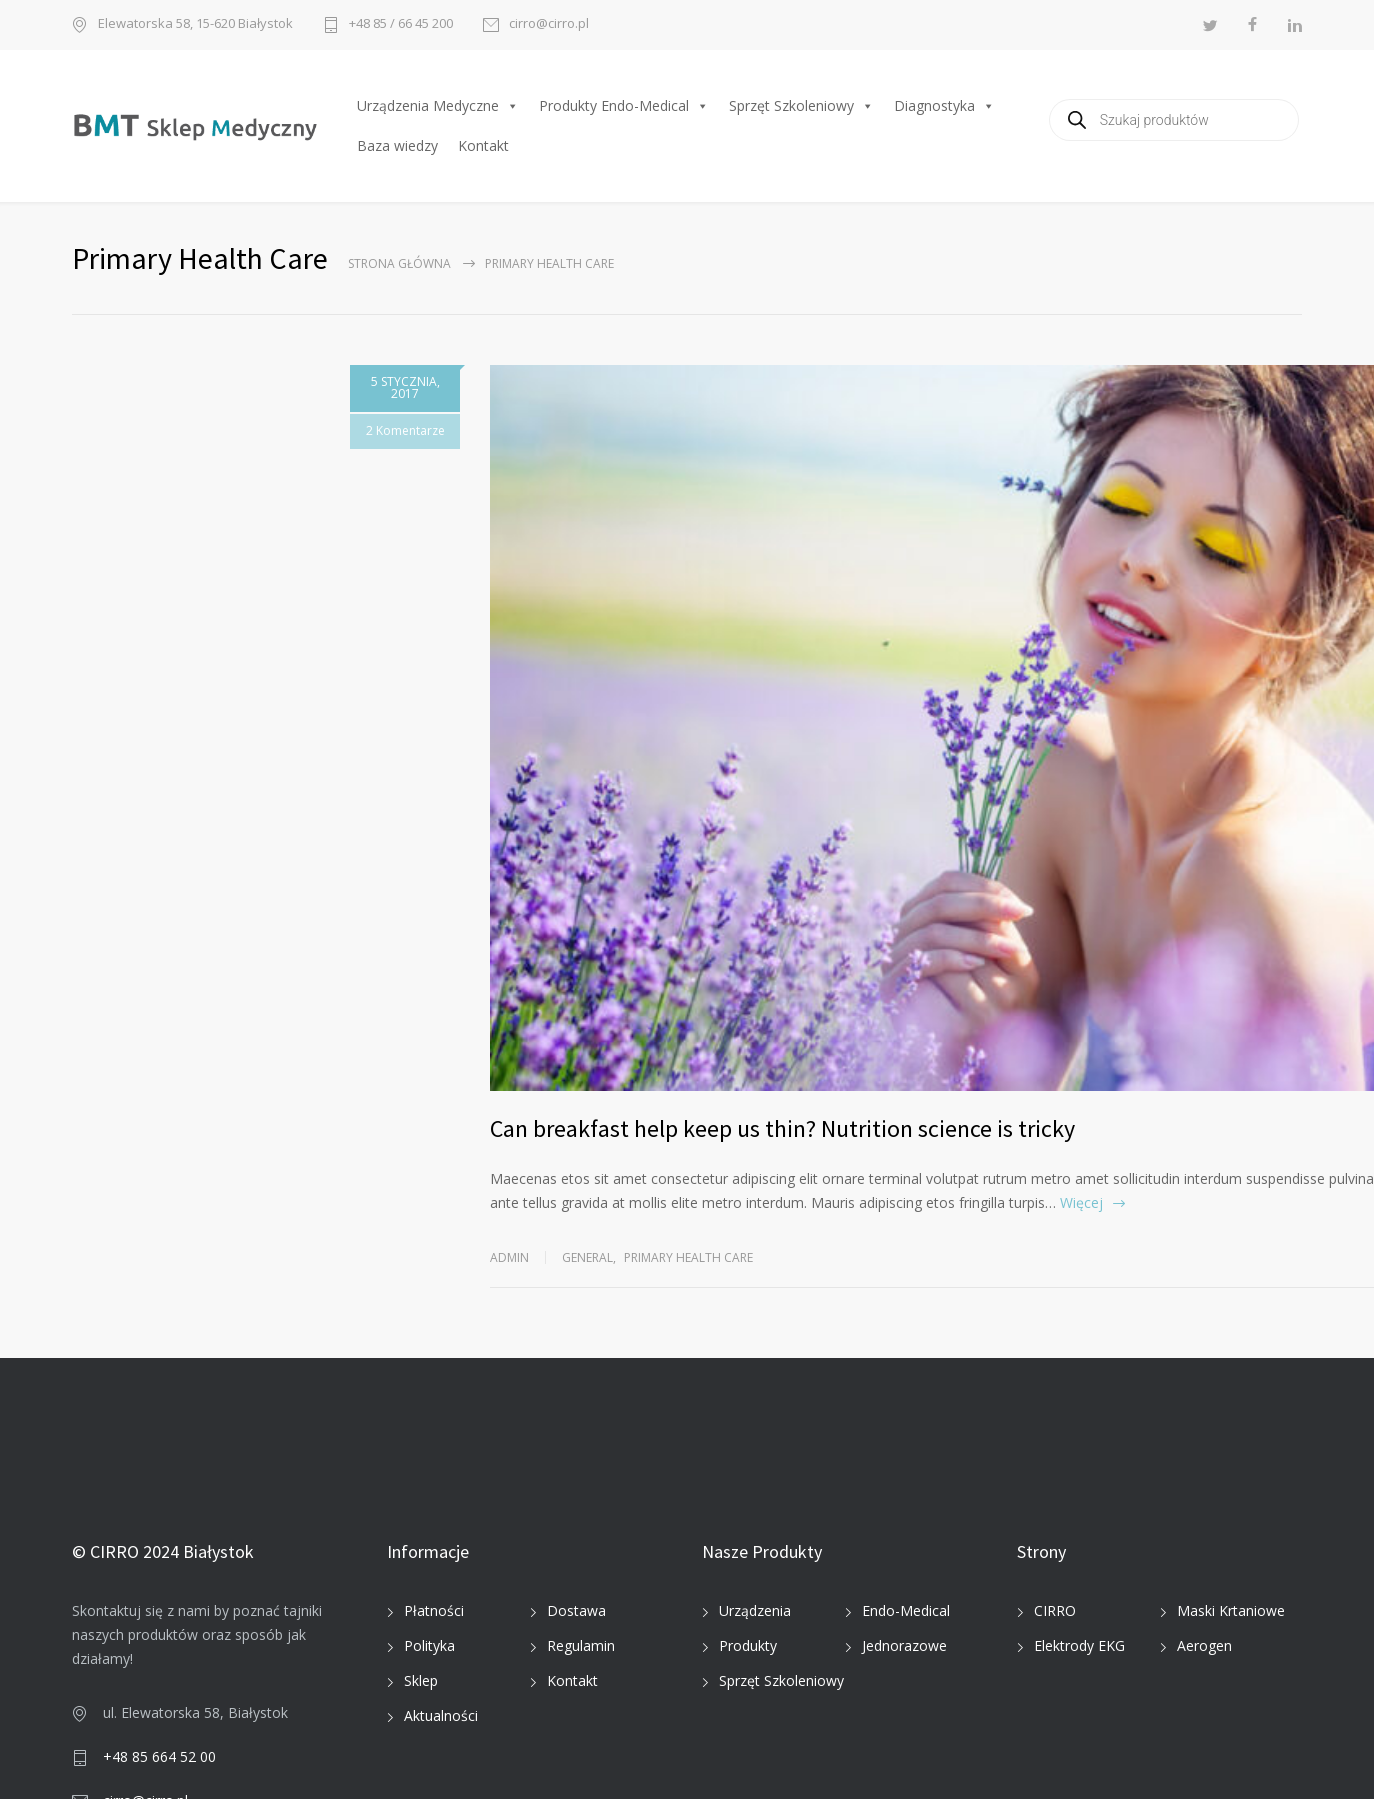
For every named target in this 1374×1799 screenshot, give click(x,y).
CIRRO (1055, 1610)
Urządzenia (755, 1610)
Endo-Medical (906, 1610)
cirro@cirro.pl (549, 24)
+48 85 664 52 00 (159, 1756)
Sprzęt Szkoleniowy (801, 106)
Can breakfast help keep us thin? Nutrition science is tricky (782, 1128)
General (587, 1257)
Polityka (429, 1645)
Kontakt (483, 145)
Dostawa (576, 1610)
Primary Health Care (688, 1257)
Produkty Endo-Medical (624, 106)
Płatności (434, 1610)
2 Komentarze (400, 430)
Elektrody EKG (1079, 1645)
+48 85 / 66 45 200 (401, 24)
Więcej (1081, 1202)
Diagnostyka (944, 106)
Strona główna (399, 263)
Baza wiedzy (397, 145)
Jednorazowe (904, 1645)
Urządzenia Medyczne (438, 106)
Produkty (748, 1645)
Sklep (421, 1680)
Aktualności (441, 1715)
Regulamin (581, 1645)
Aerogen (1204, 1645)
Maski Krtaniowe (1231, 1610)
